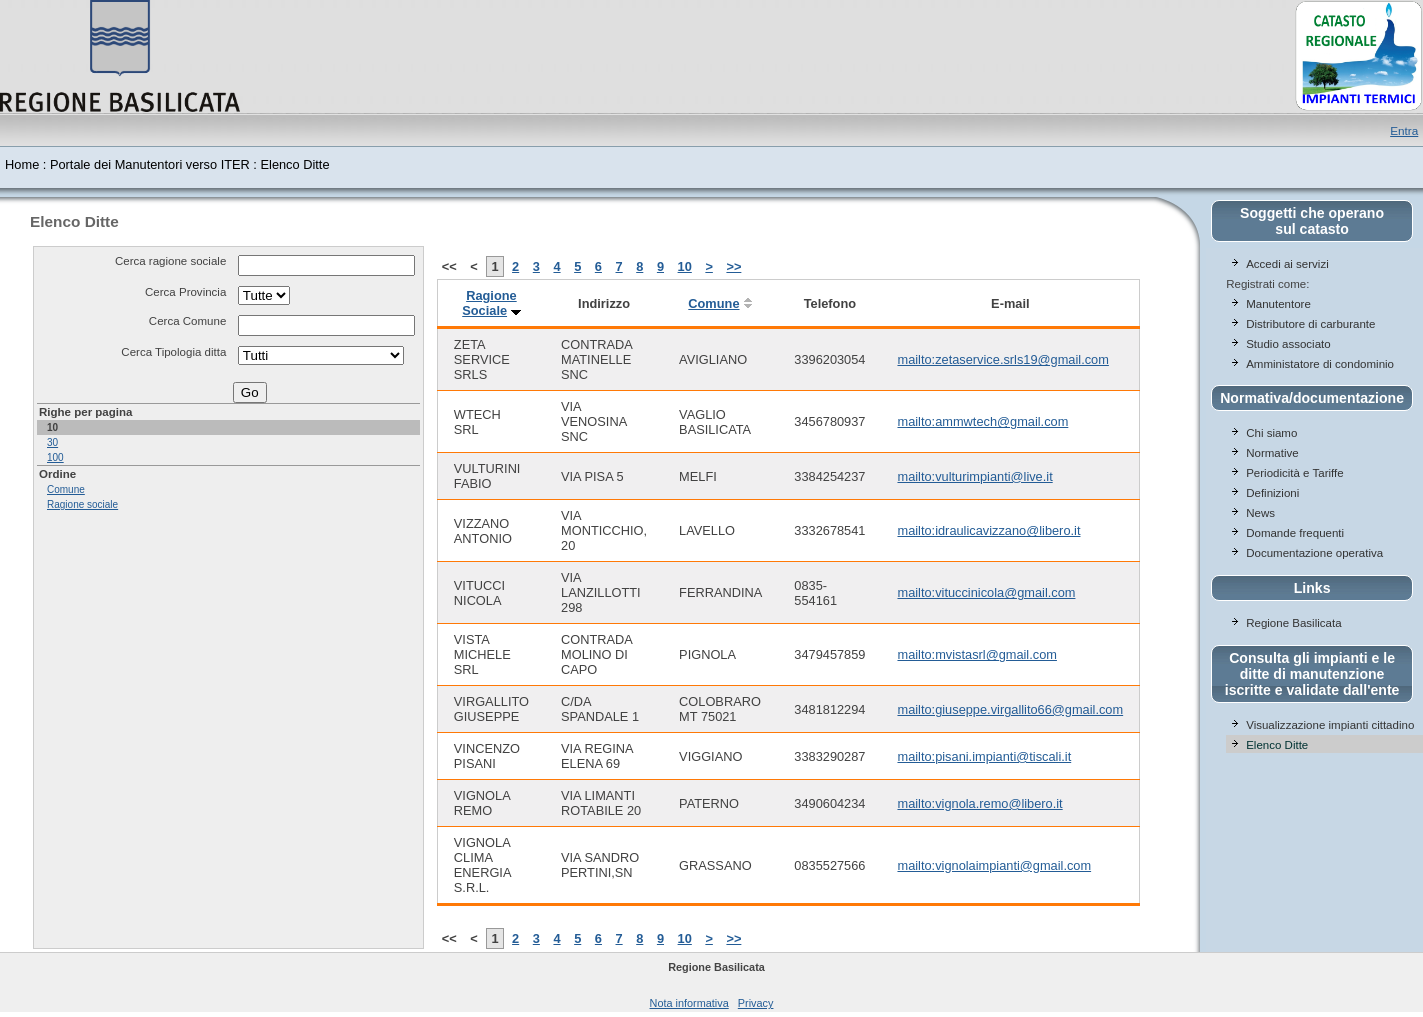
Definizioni (1272, 493)
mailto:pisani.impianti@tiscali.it (984, 756)
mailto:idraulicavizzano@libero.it (988, 530)
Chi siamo (1271, 433)
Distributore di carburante (1310, 324)
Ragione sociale (82, 504)
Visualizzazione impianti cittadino (1330, 725)
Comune (66, 489)
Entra (1404, 130)
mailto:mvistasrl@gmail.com (976, 654)
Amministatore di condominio (1320, 364)
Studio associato (1288, 344)
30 (52, 442)
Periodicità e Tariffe (1296, 473)
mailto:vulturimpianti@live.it (974, 476)
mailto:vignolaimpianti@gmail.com (994, 865)
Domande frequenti (1295, 533)
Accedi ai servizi (1287, 264)
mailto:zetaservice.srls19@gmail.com (1002, 359)
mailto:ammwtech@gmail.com (982, 421)
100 (55, 457)
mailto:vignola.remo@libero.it (979, 803)
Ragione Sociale (489, 303)
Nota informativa (689, 1003)
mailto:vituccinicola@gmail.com (986, 592)
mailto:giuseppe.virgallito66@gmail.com (1010, 709)
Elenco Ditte (1277, 745)
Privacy (756, 1003)
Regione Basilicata (1293, 623)
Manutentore (1278, 304)
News (1260, 513)
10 (685, 266)
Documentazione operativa (1314, 553)
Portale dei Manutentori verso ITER (150, 164)
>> (733, 266)
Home (22, 164)
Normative (1272, 453)
